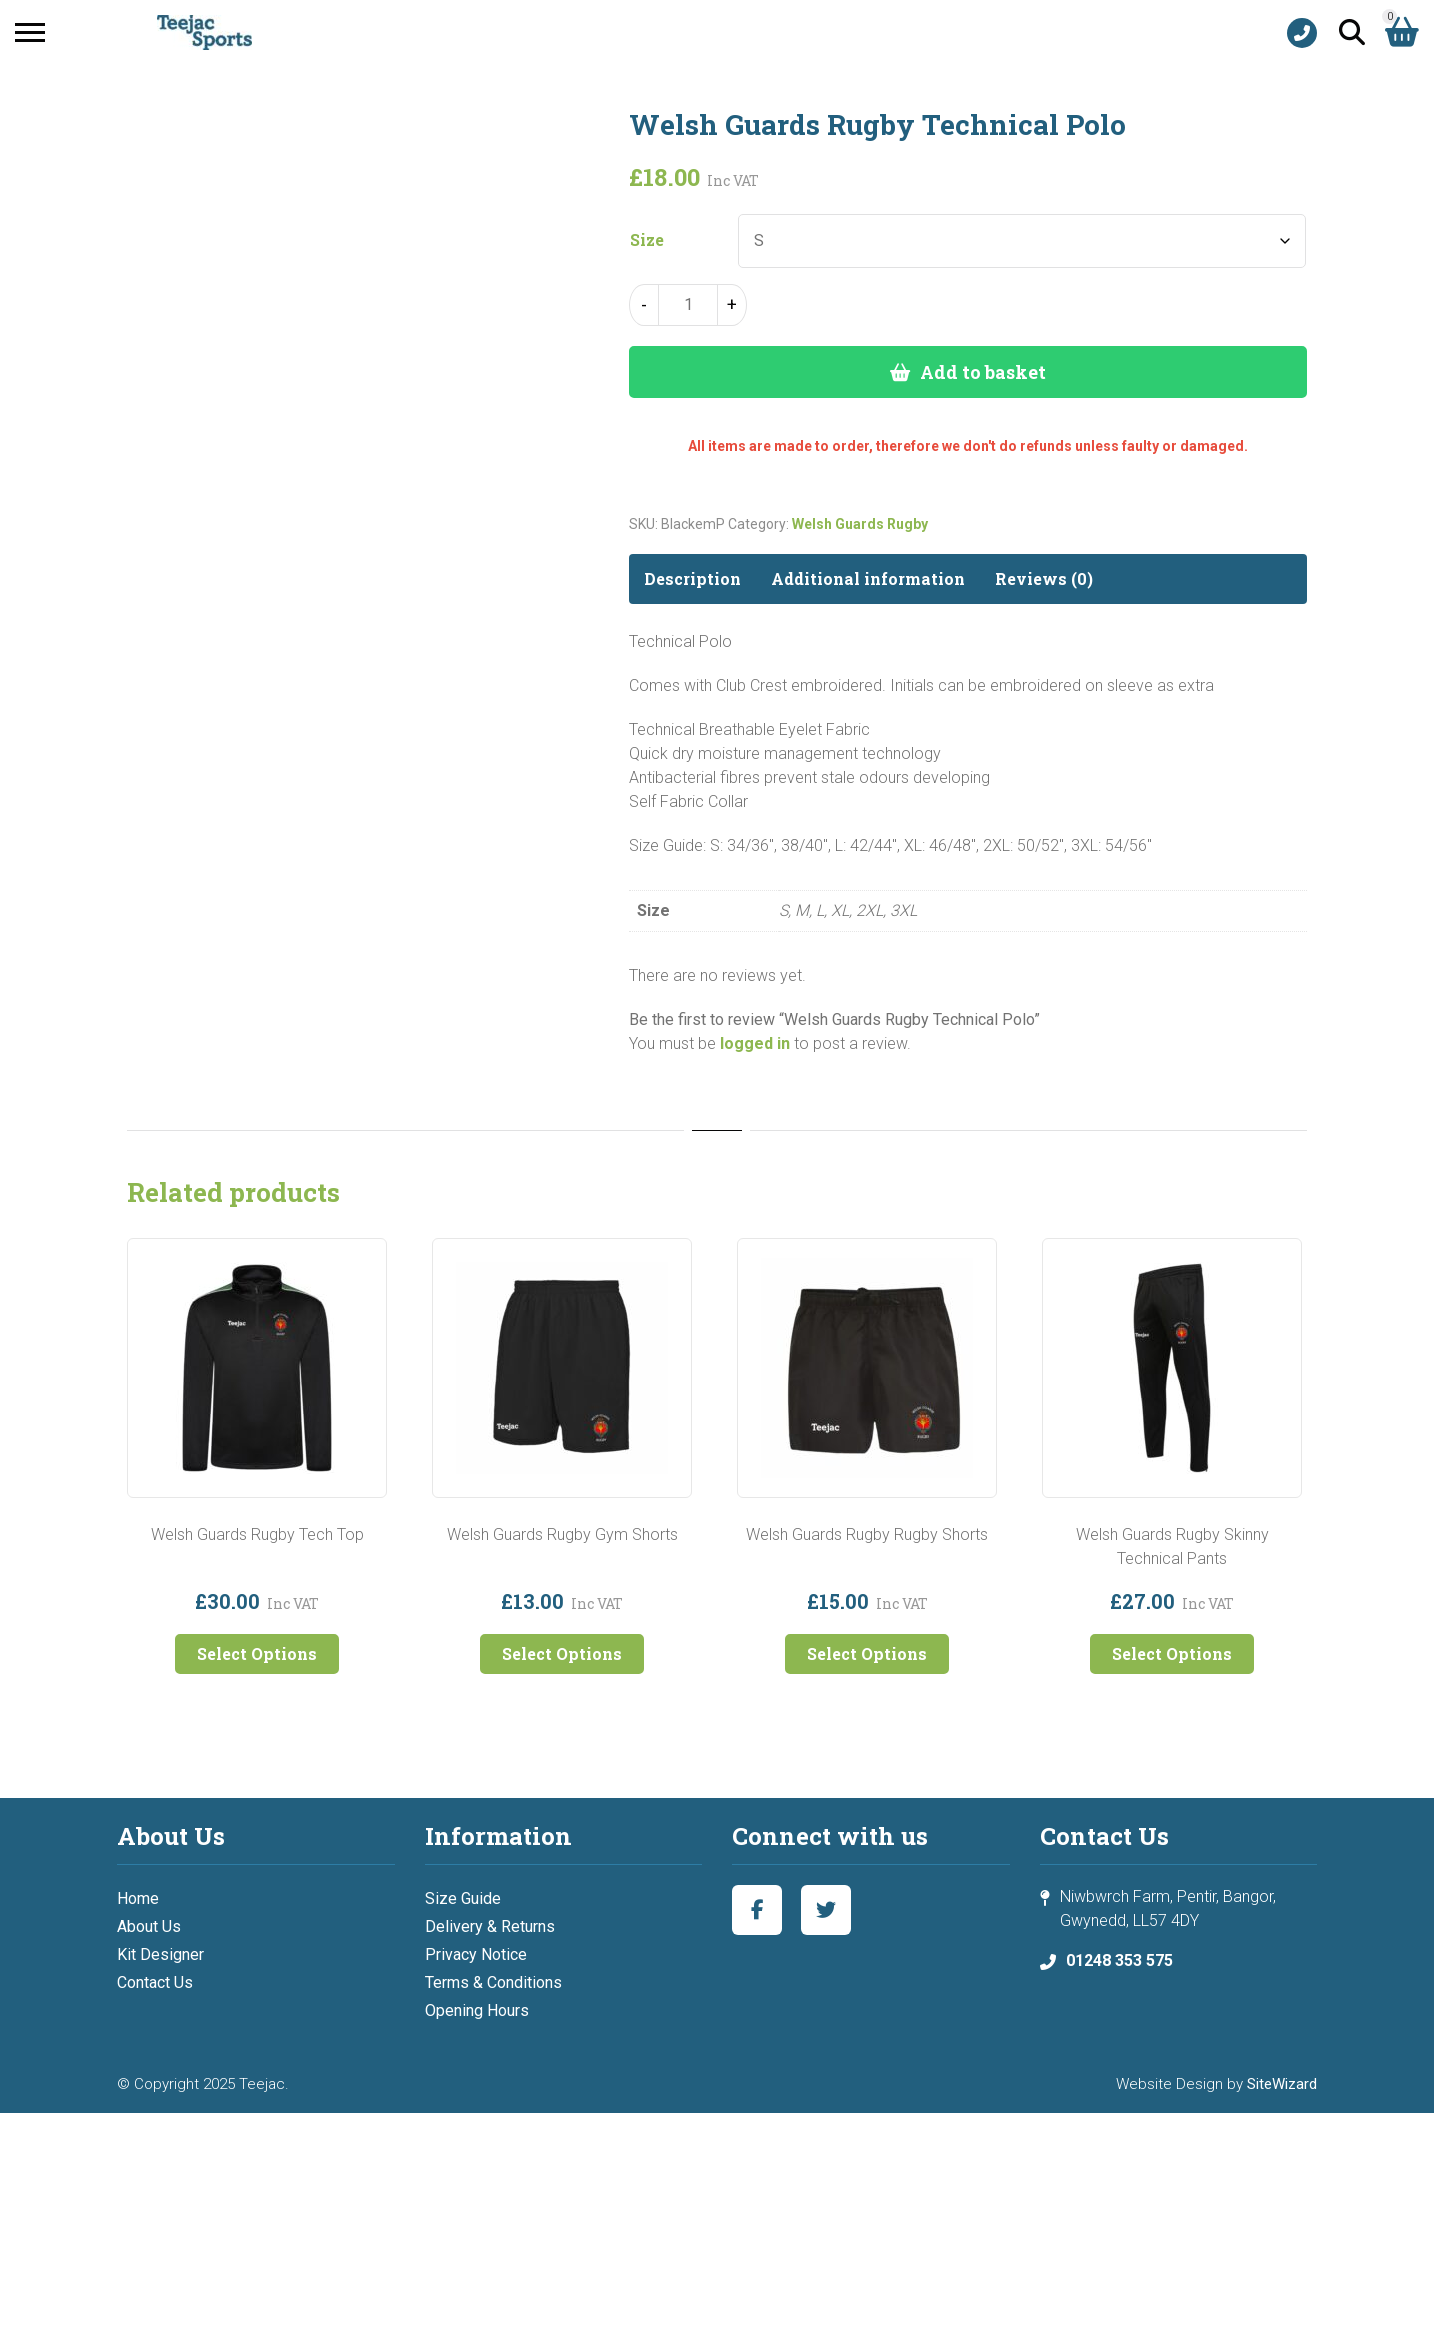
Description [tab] (692, 578)
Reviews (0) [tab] (1044, 578)
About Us (149, 1926)
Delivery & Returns (490, 1926)
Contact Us (155, 1982)
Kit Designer (160, 1954)
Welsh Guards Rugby (860, 524)
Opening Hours (477, 2010)
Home (138, 1898)
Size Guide (463, 1898)
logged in (755, 1043)
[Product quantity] (688, 305)
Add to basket (983, 372)
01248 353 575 (1119, 1960)
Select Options (257, 1653)
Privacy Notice (476, 1954)
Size (647, 240)
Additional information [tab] (868, 578)
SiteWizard (1282, 2084)
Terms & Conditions (493, 1982)
